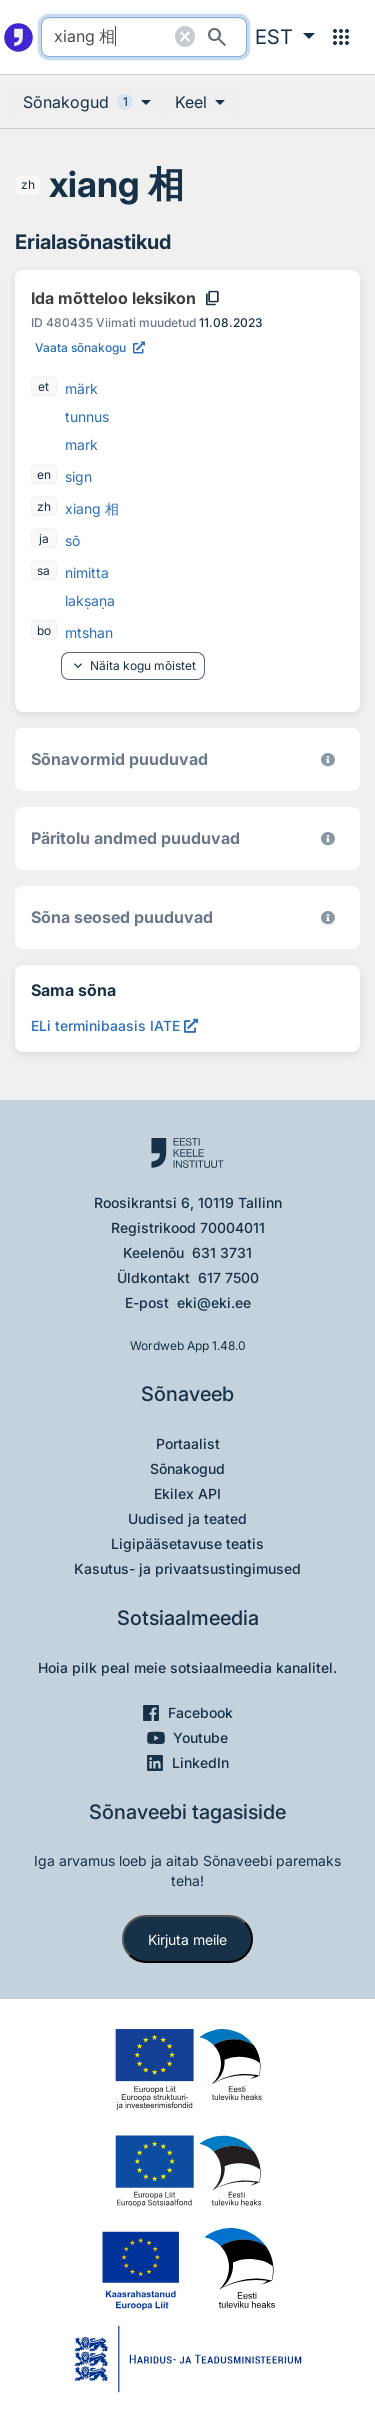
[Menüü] (341, 37)
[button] (285, 37)
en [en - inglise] (44, 474)
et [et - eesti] (43, 386)
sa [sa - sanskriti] (43, 570)
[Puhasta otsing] (185, 37)
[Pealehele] (18, 37)
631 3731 (222, 1252)
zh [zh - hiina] (28, 184)
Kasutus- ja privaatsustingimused (187, 1568)
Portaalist (188, 1443)
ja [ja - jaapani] (44, 538)
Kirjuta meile (187, 1939)
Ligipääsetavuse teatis (187, 1543)
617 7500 (228, 1277)
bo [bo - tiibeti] (44, 630)
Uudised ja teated (187, 1518)
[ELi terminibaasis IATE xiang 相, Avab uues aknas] (114, 1025)
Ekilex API (187, 1493)
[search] (144, 37)
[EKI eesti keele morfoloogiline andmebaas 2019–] (328, 759)
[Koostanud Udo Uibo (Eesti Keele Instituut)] (328, 838)
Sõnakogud (187, 1468)
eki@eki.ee (214, 1302)
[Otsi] (217, 37)
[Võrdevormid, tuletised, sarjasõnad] (328, 917)
